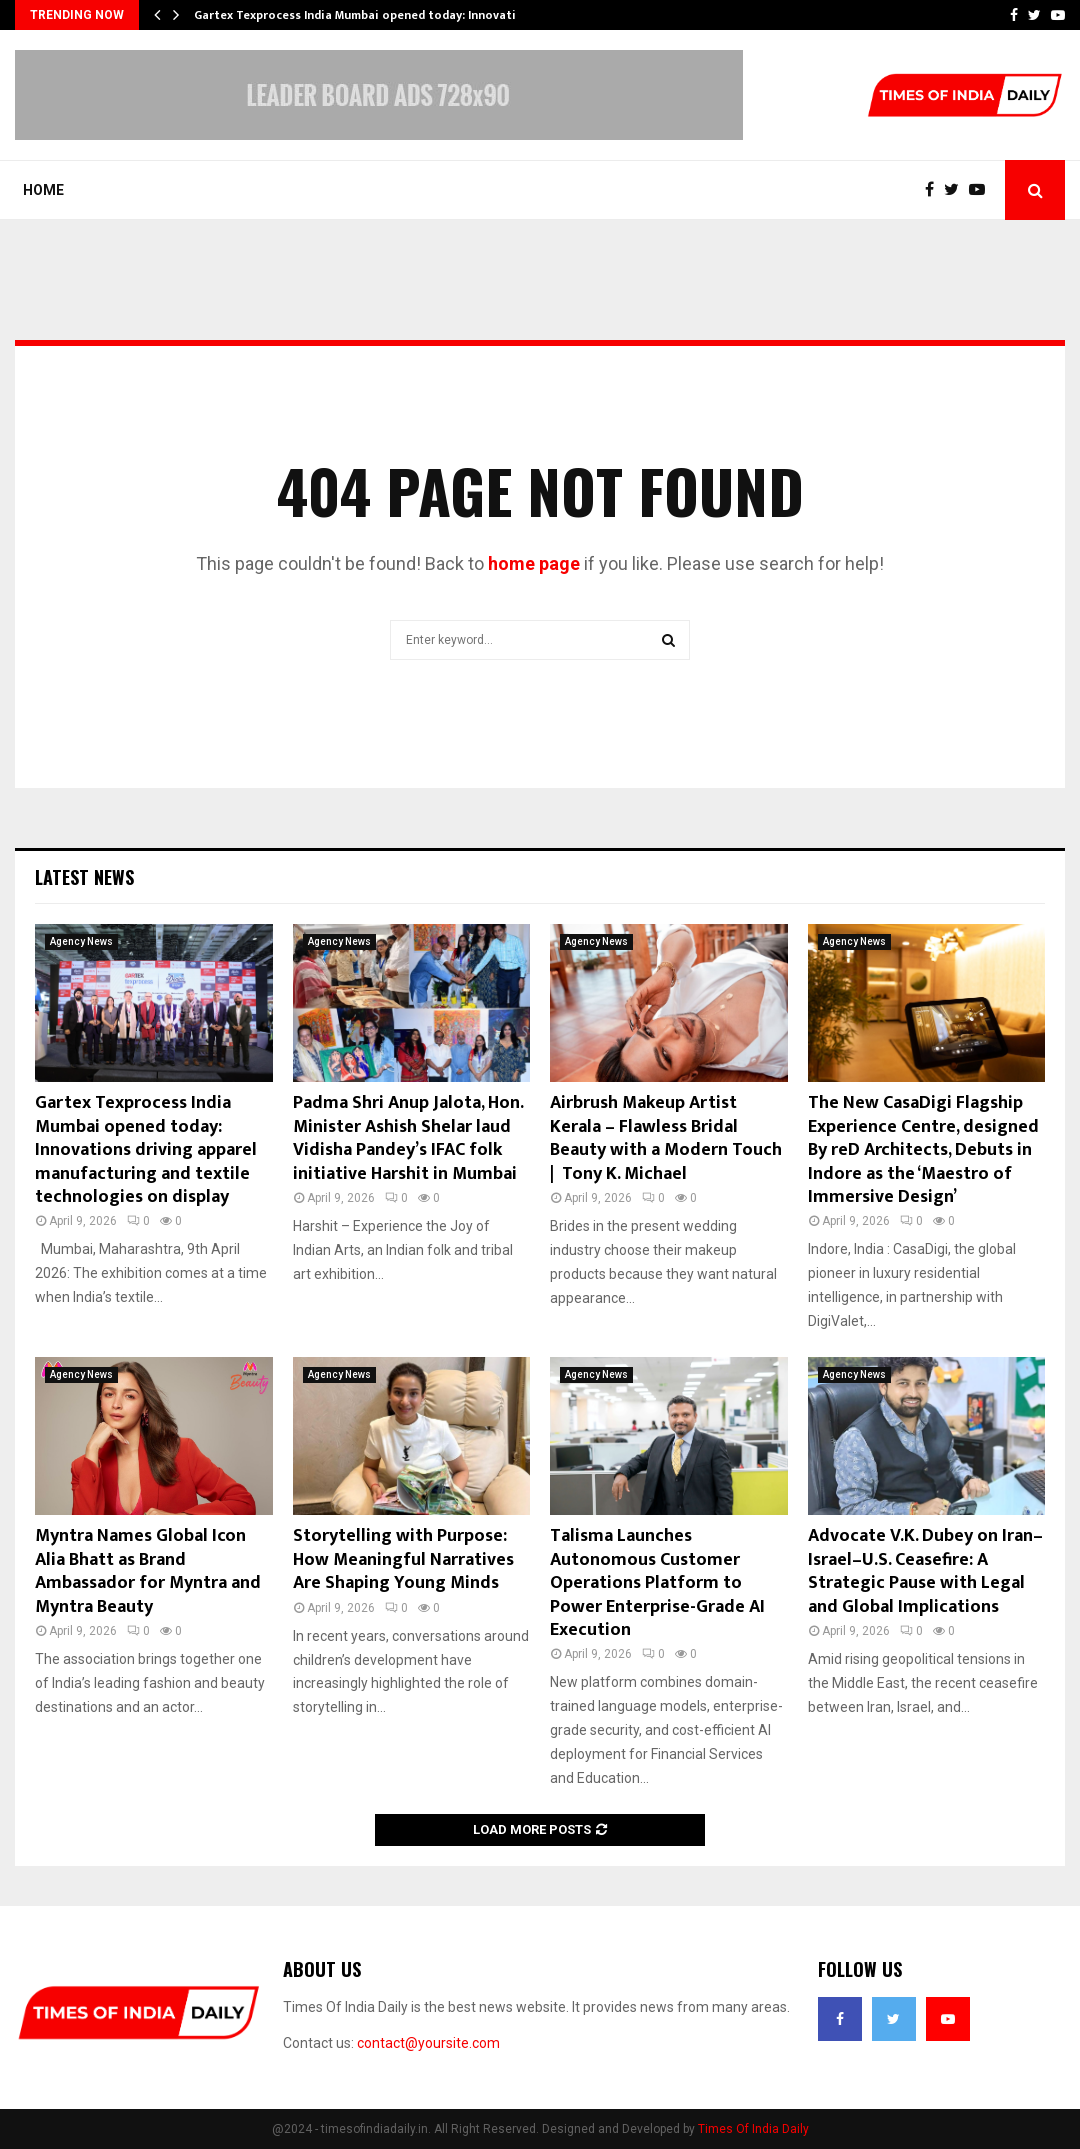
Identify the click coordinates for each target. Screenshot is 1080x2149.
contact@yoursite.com (428, 2043)
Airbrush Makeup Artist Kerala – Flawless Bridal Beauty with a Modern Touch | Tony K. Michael (666, 1138)
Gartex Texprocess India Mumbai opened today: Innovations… (370, 15)
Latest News (84, 877)
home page (534, 563)
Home (43, 190)
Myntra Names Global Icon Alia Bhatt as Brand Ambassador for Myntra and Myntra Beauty (148, 1571)
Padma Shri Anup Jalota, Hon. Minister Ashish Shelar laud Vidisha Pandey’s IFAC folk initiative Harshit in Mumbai (408, 1138)
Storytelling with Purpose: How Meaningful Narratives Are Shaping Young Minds (403, 1559)
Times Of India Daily (753, 2129)
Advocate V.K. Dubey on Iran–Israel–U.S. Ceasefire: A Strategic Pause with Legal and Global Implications (925, 1571)
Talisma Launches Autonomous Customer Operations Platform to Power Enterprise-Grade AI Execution (657, 1583)
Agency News (81, 941)
